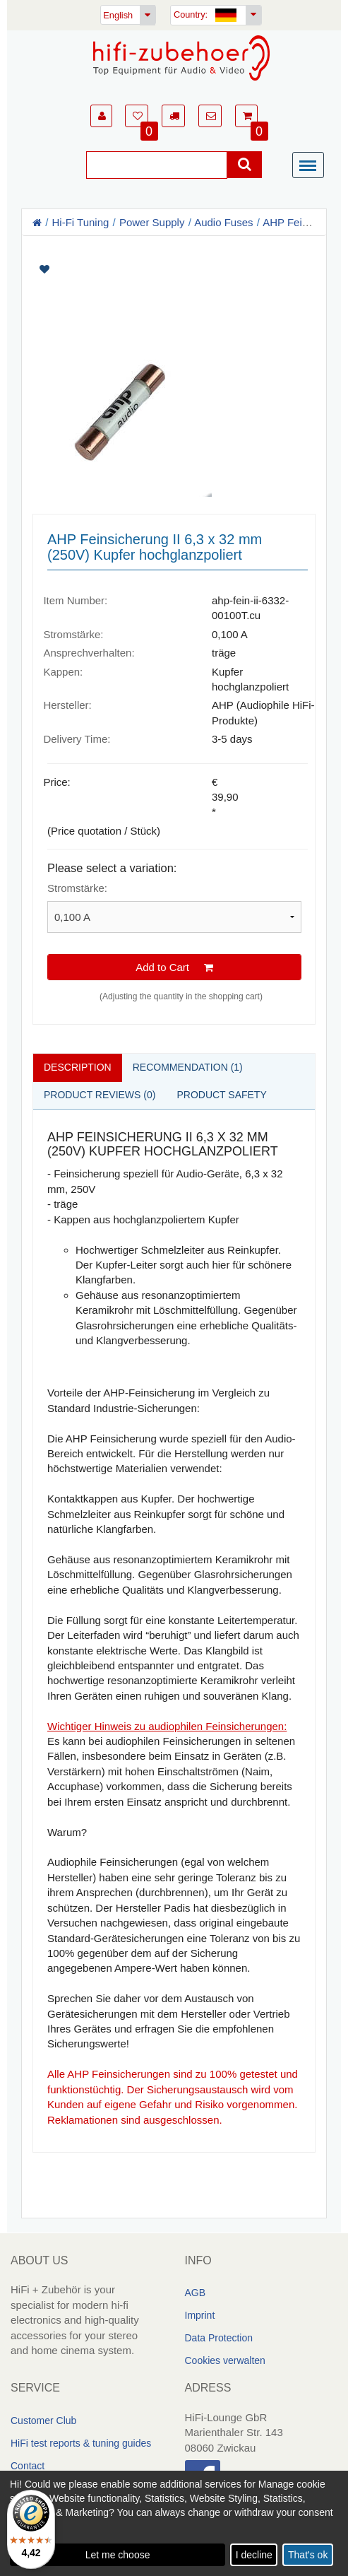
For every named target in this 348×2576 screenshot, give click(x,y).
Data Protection (219, 2337)
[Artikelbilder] (174, 384)
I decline (254, 2554)
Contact (27, 2465)
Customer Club (43, 2420)
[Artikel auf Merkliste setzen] (174, 270)
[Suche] (156, 165)
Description (78, 1067)
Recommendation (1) (188, 1067)
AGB (195, 2292)
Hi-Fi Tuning (80, 222)
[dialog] (174, 2523)
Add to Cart (174, 967)
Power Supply (152, 222)
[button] (101, 116)
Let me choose (117, 2554)
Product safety (221, 1094)
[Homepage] (181, 58)
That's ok (308, 2554)
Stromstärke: (77, 888)
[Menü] (311, 166)
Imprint (200, 2315)
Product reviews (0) (99, 1094)
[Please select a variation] (174, 917)
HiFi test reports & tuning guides (81, 2443)
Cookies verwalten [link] (225, 2360)
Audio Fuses (223, 222)
